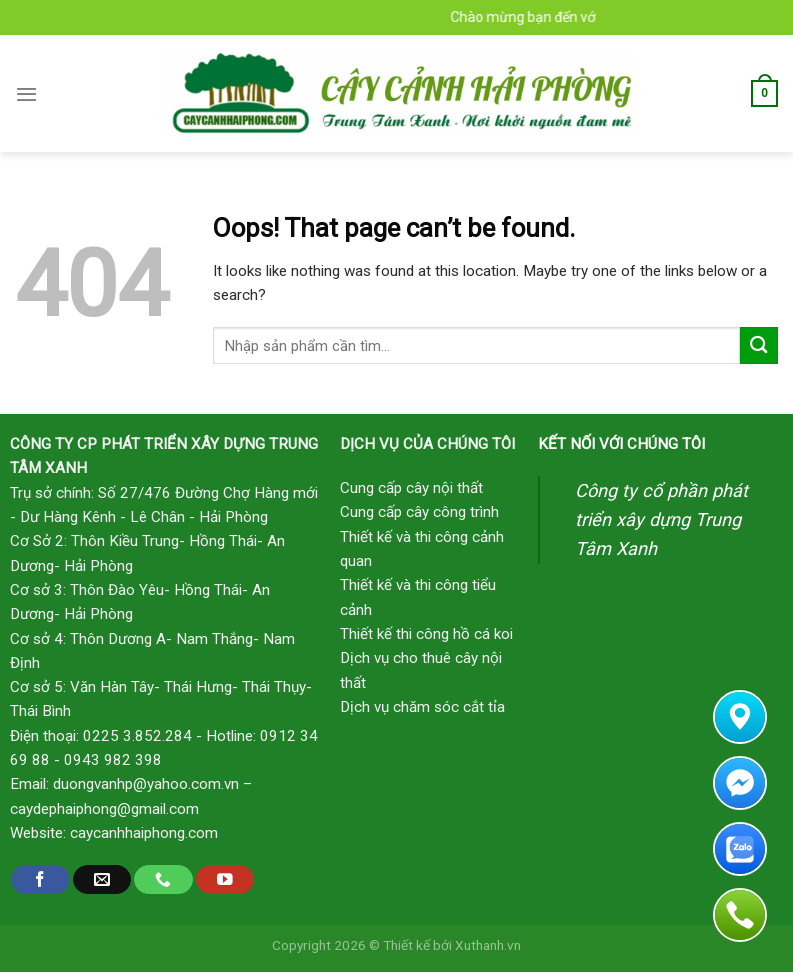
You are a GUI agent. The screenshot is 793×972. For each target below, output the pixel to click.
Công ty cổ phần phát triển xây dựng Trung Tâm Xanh (661, 519)
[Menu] (26, 94)
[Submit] (759, 345)
